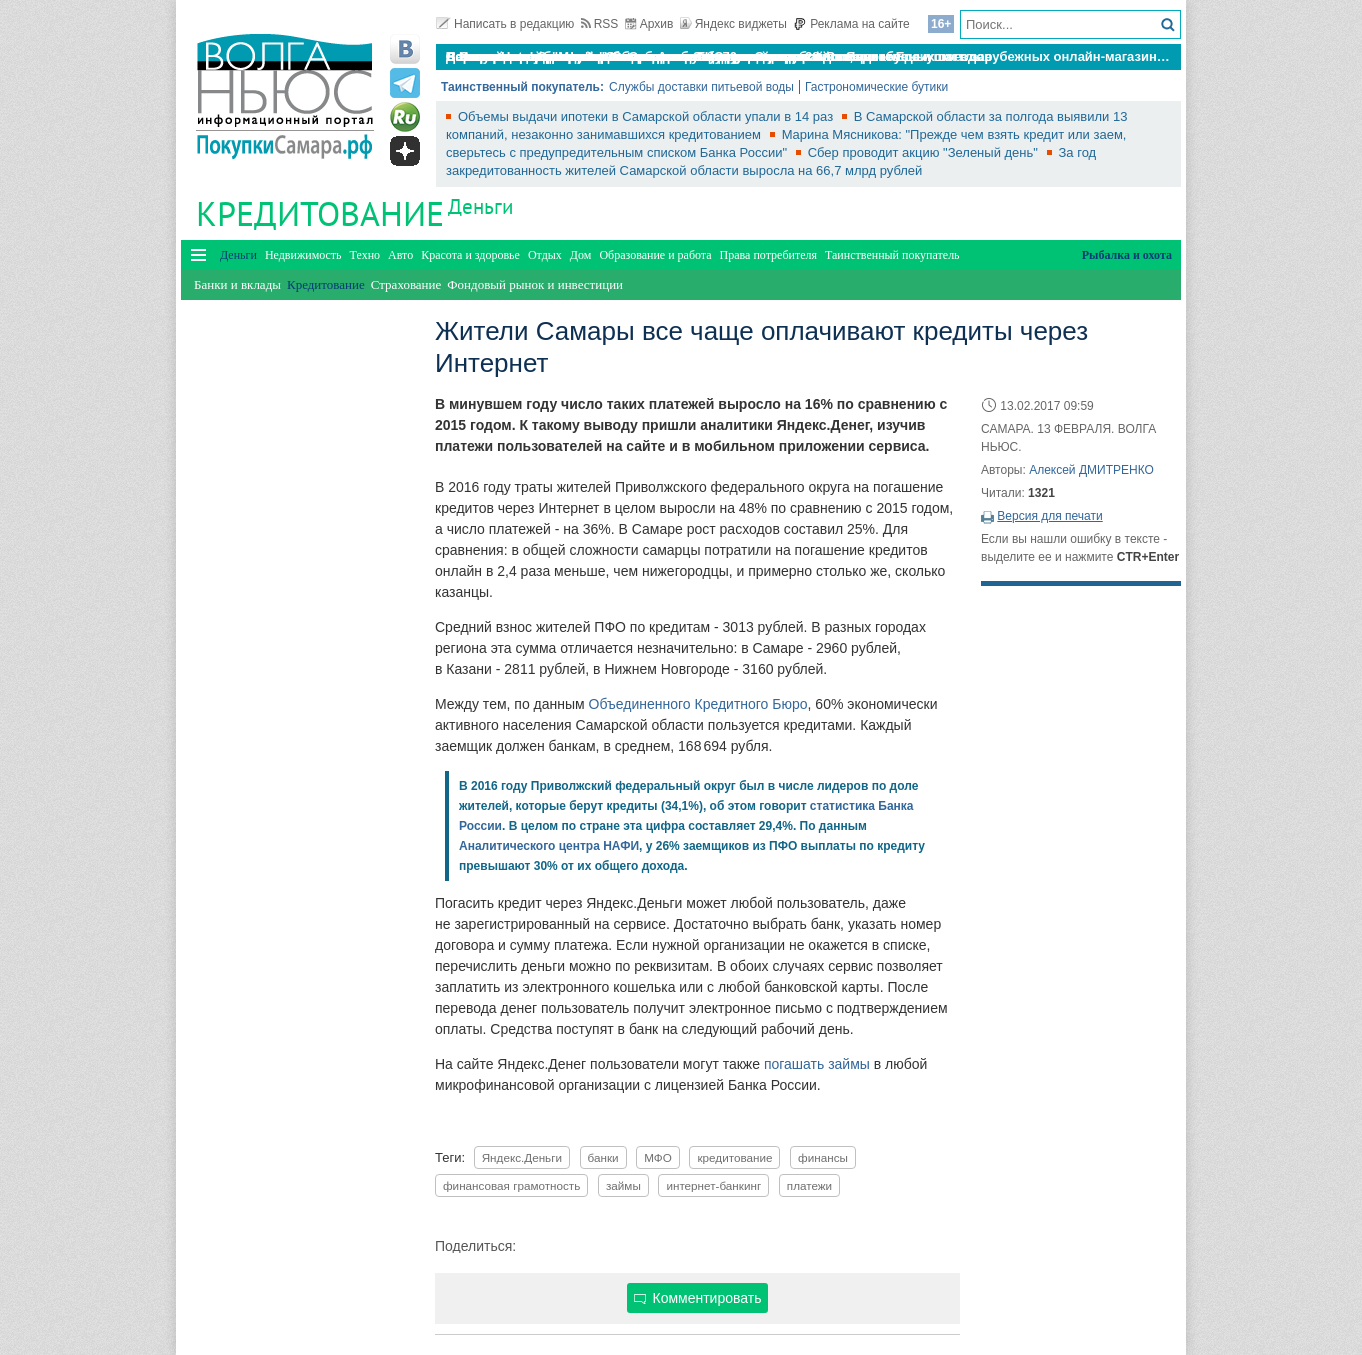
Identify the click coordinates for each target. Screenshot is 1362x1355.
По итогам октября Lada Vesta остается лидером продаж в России (659, 56)
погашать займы (817, 1064)
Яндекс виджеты (733, 24)
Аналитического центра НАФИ (549, 846)
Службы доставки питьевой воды (701, 87)
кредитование (734, 1157)
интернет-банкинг (713, 1185)
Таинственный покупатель (892, 255)
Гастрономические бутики (876, 87)
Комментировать (698, 1298)
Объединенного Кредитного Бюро (698, 704)
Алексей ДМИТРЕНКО (1091, 470)
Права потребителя (768, 255)
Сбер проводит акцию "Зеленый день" (925, 152)
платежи (809, 1185)
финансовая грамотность (511, 1185)
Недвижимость (303, 255)
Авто (400, 255)
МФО (658, 1157)
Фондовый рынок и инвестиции (535, 284)
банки (603, 1157)
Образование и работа (655, 255)
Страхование (406, 284)
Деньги (480, 206)
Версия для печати (1049, 516)
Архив (649, 24)
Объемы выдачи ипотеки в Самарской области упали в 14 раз (647, 116)
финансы (823, 1157)
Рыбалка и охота (1127, 255)
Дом (581, 255)
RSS (600, 24)
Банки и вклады (237, 284)
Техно (365, 255)
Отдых (545, 255)
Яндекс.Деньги (522, 1157)
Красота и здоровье (470, 255)
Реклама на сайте (851, 24)
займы (623, 1185)
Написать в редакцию (505, 24)
